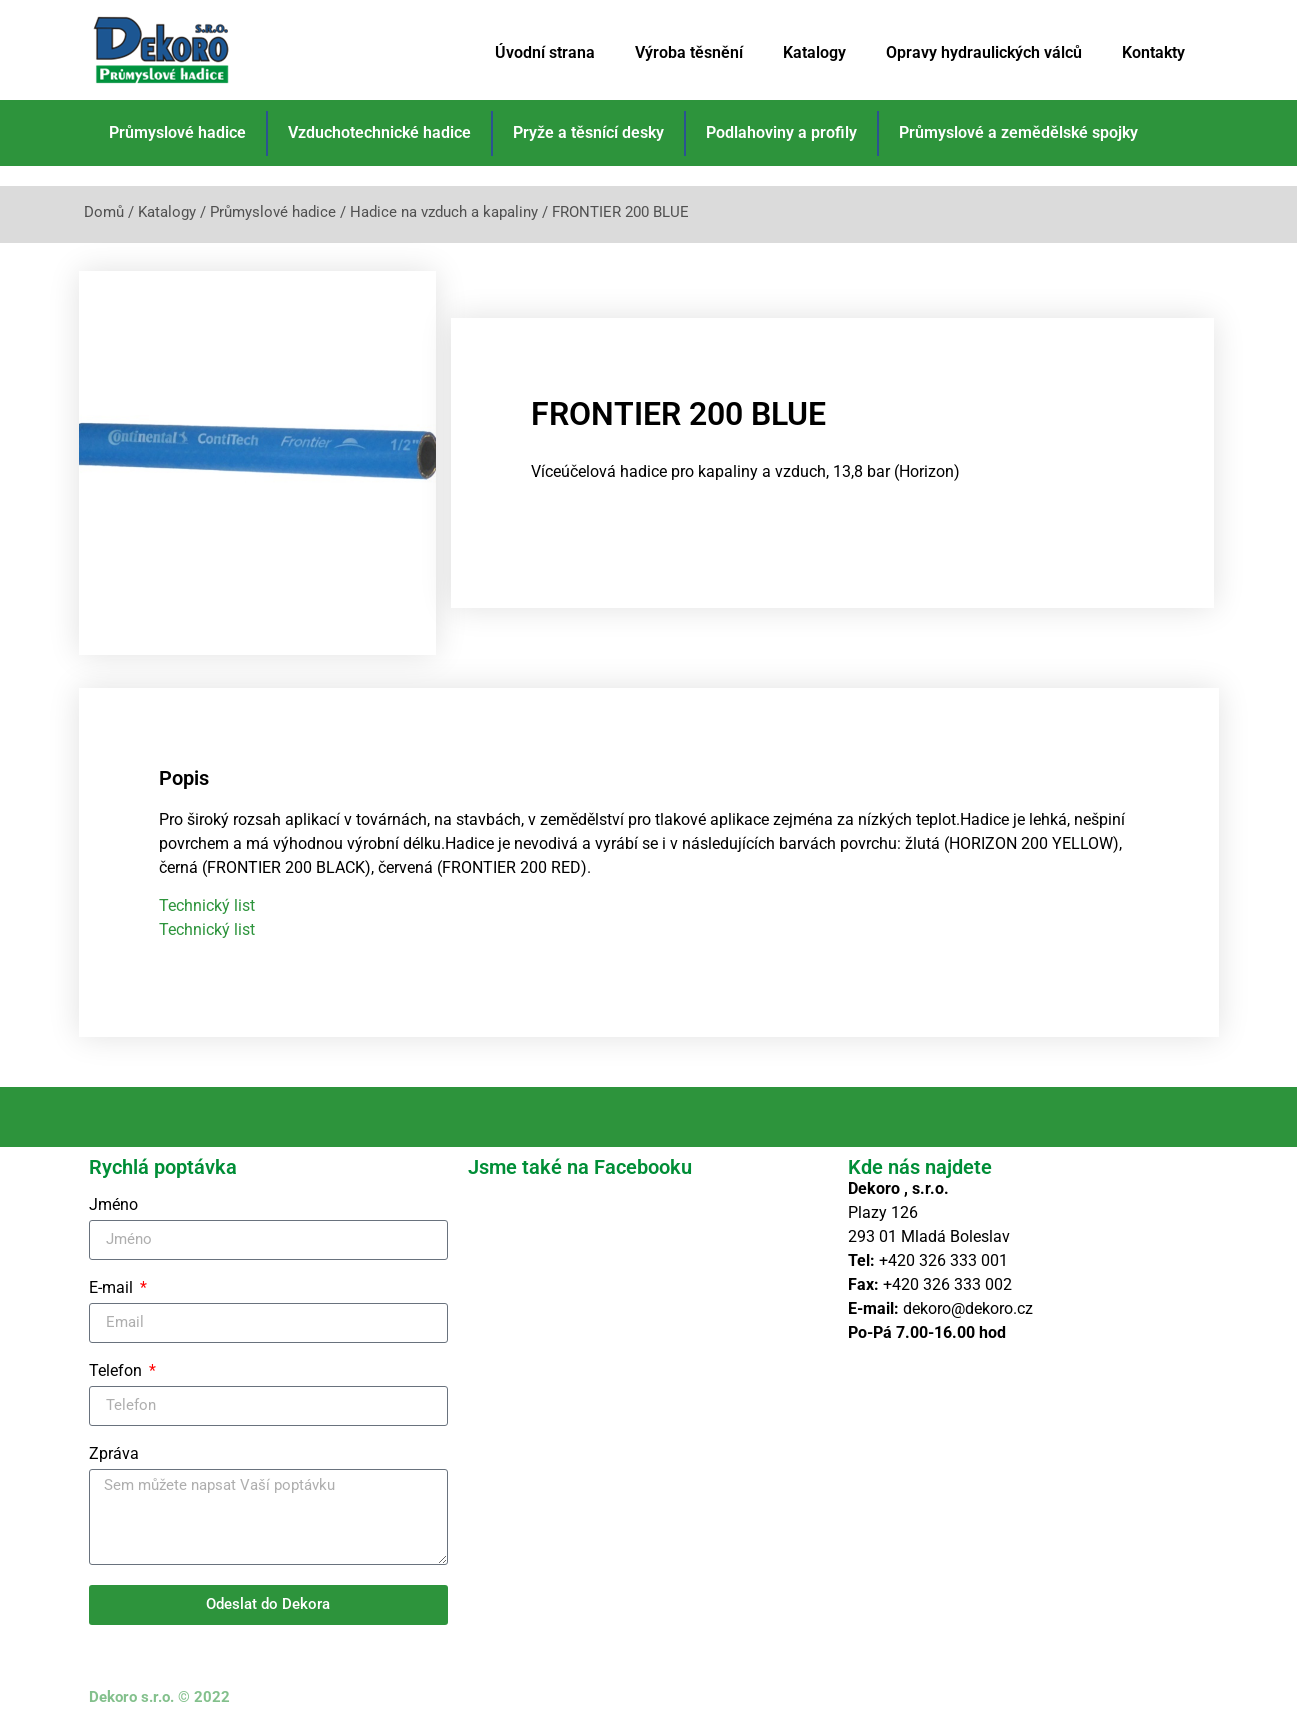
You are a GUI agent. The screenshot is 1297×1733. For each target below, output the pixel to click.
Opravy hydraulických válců (984, 52)
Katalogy (814, 52)
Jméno (113, 1205)
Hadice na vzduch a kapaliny (444, 212)
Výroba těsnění (689, 52)
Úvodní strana (545, 52)
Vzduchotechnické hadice (379, 132)
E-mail (113, 1288)
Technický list (207, 905)
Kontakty (1153, 52)
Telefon (117, 1371)
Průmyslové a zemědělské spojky (1018, 132)
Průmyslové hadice (177, 132)
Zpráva (114, 1454)
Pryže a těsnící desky (588, 132)
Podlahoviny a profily (781, 132)
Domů (104, 212)
